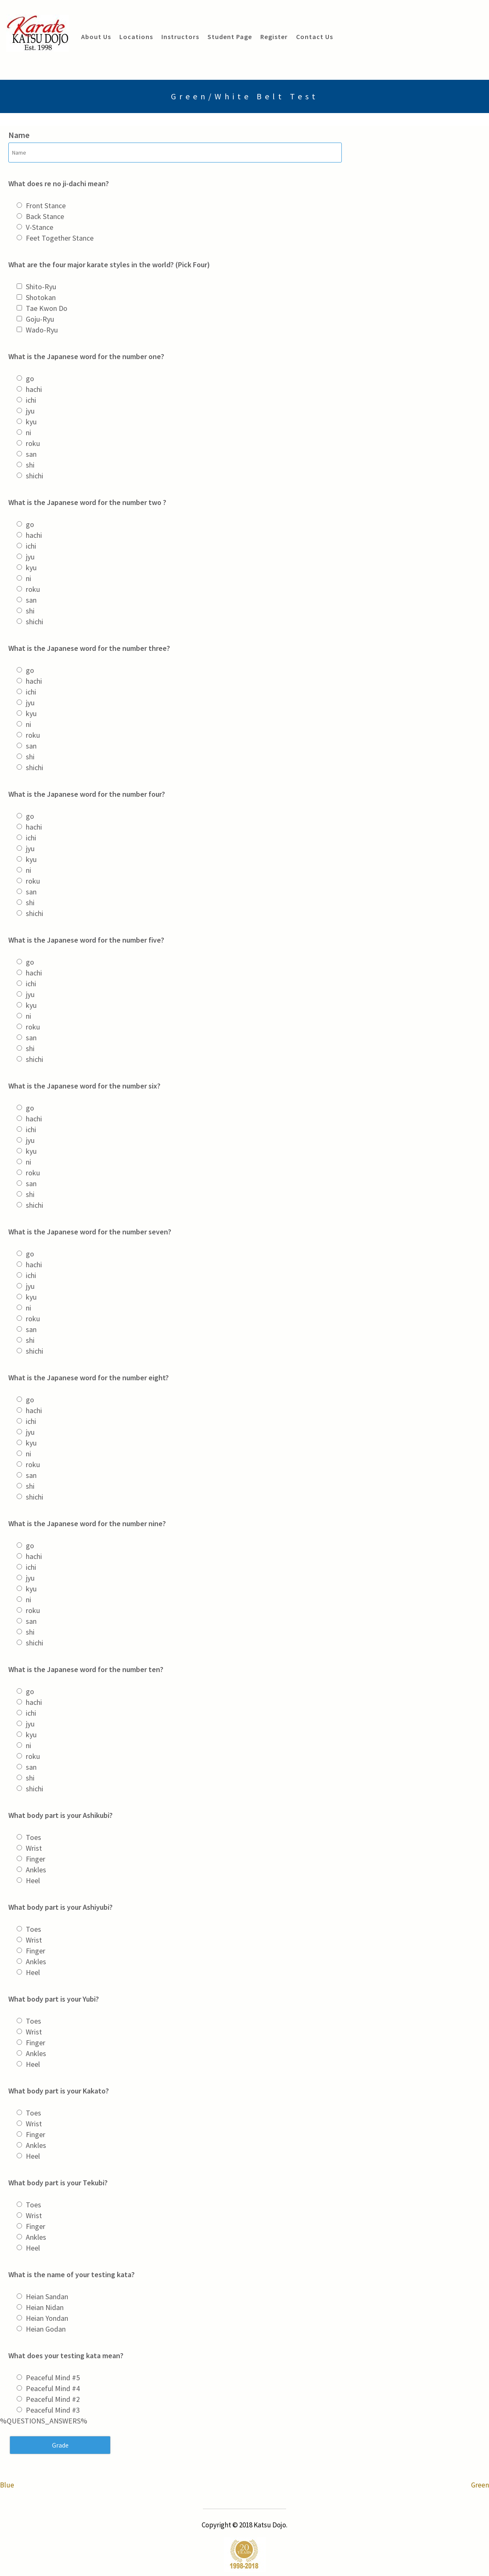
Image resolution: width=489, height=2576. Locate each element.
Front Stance (46, 205)
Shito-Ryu (41, 286)
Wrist (34, 1848)
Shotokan (41, 297)
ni (28, 432)
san (31, 454)
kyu (31, 421)
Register (274, 36)
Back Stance (45, 216)
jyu (30, 411)
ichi (31, 400)
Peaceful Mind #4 (53, 2388)
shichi (34, 475)
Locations (136, 36)
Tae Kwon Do (46, 308)
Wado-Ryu (42, 330)
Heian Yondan (47, 2318)
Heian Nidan (45, 2307)
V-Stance (39, 227)
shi (30, 465)
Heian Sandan (47, 2296)
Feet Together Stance (60, 238)
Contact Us (314, 36)
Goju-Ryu (40, 319)
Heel (33, 1880)
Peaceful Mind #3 (53, 2410)
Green (480, 2485)
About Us (96, 36)
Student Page (229, 36)
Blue (7, 2485)
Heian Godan (46, 2329)
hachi (34, 389)
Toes (33, 1837)
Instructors (180, 36)
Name (19, 135)
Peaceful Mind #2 (53, 2399)
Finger (35, 1859)
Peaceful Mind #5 (53, 2377)
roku (33, 443)
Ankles (36, 1869)
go (30, 378)
